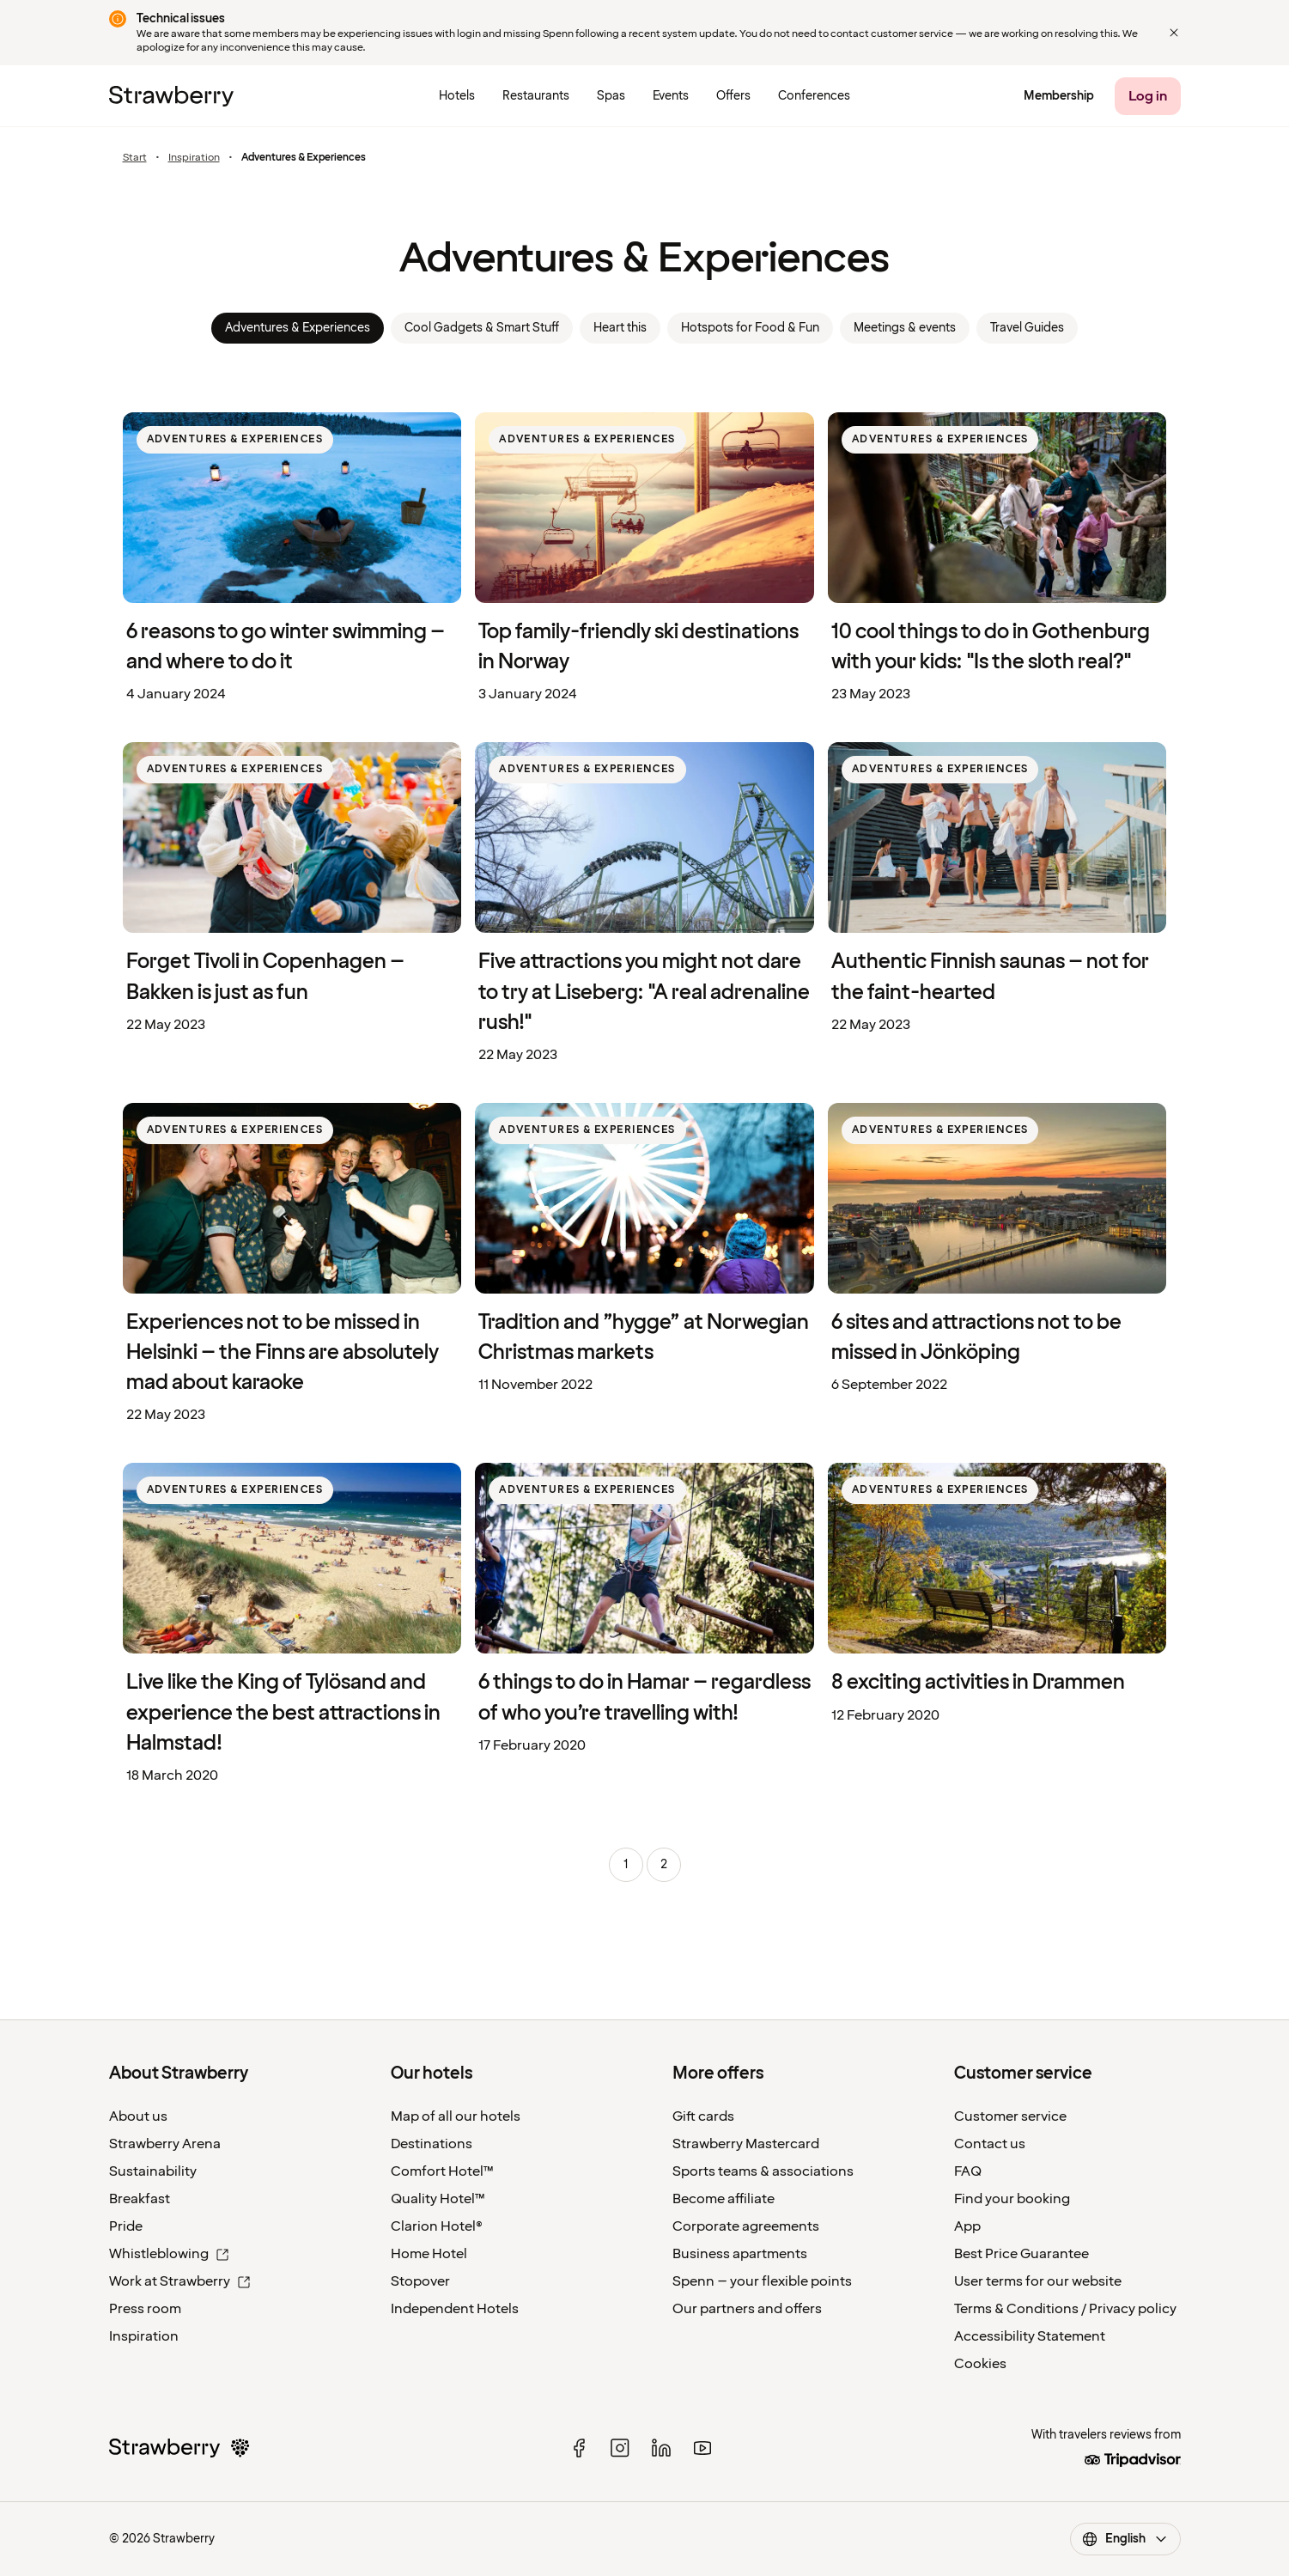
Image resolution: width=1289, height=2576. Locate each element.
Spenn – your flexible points (762, 2281)
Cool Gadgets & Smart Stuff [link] (481, 328)
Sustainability (153, 2171)
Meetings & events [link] (905, 328)
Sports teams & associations (763, 2171)
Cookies (980, 2363)
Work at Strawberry (180, 2281)
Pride (126, 2226)
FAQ (968, 2171)
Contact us (989, 2143)
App (967, 2226)
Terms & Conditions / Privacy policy (1065, 2308)
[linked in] (661, 2448)
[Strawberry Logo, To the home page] (171, 96)
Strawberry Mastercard (745, 2143)
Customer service (1010, 2116)
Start (135, 158)
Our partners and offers (747, 2308)
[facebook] (578, 2448)
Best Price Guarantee (1021, 2253)
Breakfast (139, 2198)
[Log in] (1148, 96)
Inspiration (194, 158)
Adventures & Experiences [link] (297, 328)
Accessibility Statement (1029, 2336)
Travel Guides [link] (1027, 328)
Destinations (431, 2143)
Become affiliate (723, 2198)
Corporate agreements (745, 2226)
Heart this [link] (620, 328)
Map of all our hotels (455, 2116)
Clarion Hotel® (437, 2226)
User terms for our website (1038, 2281)
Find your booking (1012, 2198)
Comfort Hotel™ (442, 2171)
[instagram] (620, 2448)
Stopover (420, 2281)
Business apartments (739, 2253)
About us (138, 2116)
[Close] (1174, 33)
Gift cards (703, 2116)
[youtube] (702, 2448)
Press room (145, 2308)
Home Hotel (429, 2253)
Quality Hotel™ (438, 2198)
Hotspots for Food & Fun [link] (750, 328)
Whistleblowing (169, 2253)
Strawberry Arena (165, 2143)
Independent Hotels (455, 2308)
